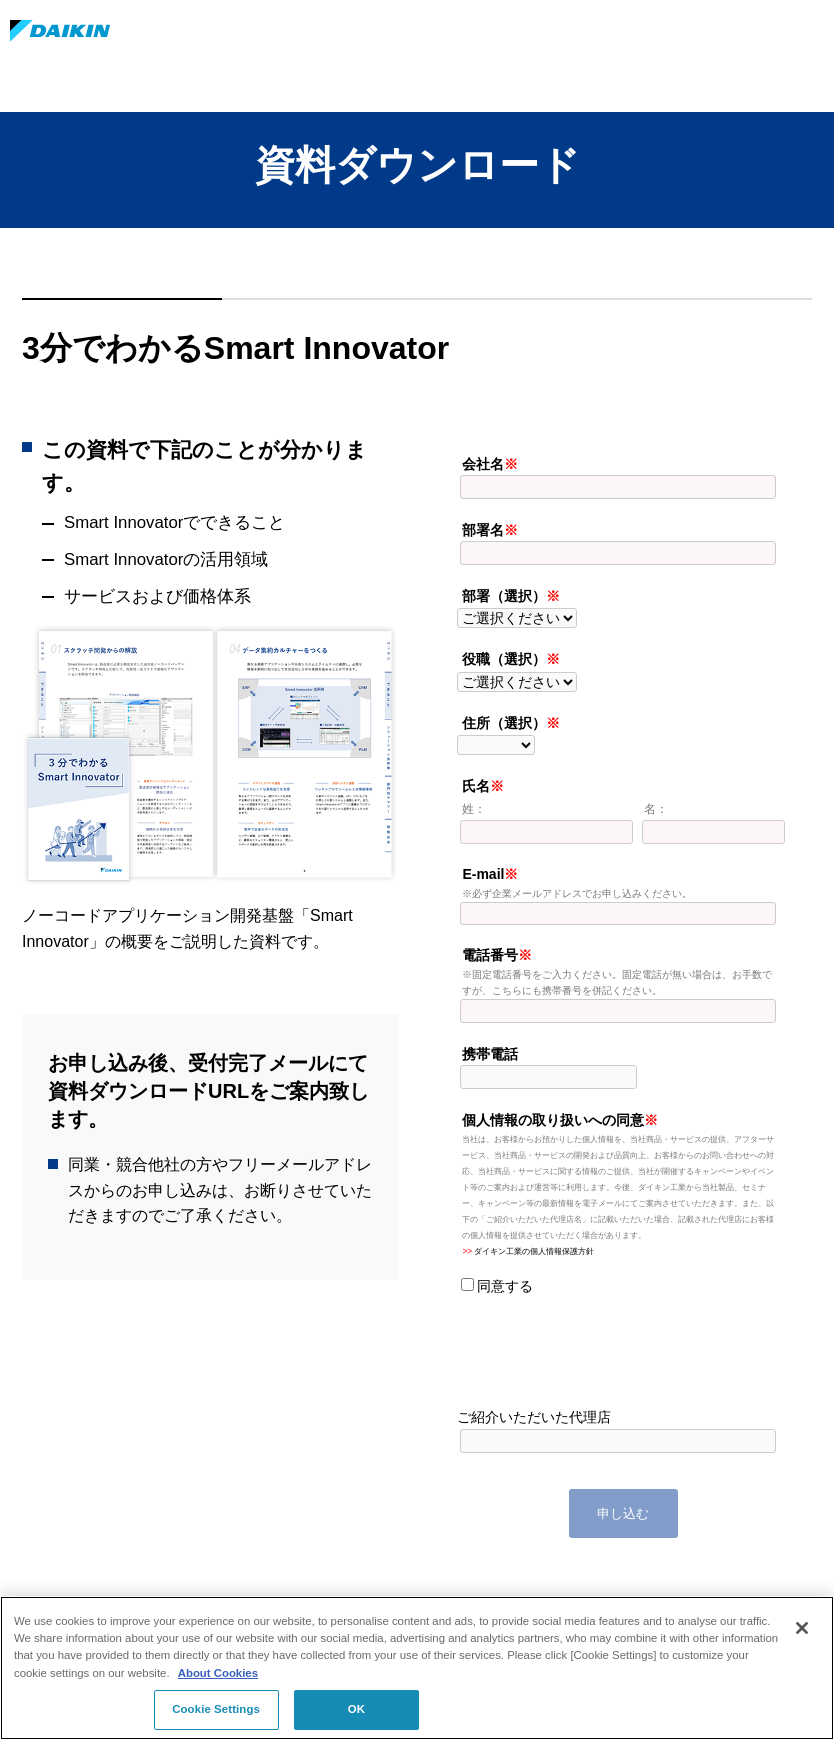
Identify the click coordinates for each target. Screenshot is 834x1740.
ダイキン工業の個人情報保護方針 (534, 1251)
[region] (417, 1668)
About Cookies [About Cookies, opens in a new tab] (218, 1673)
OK (356, 1709)
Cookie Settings (216, 1709)
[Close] (802, 1628)
